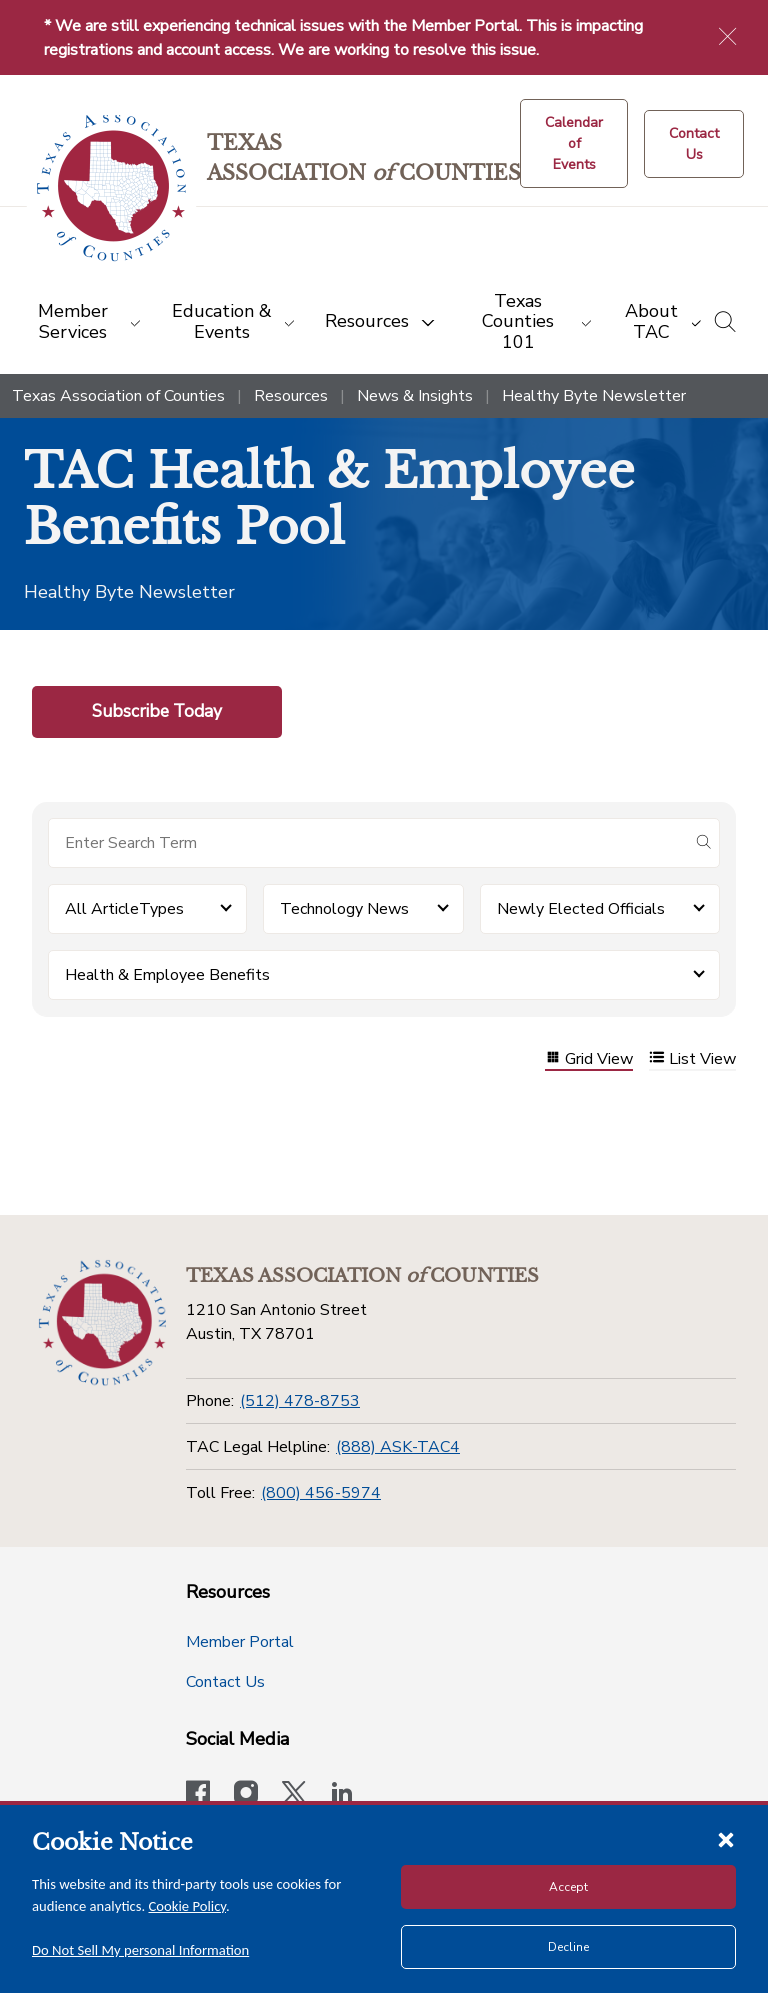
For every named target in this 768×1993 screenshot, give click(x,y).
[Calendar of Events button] (574, 143)
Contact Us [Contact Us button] (225, 1682)
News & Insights (415, 396)
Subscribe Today (157, 711)
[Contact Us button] (694, 144)
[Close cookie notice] (726, 1839)
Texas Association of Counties (118, 396)
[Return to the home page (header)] (111, 188)
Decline (568, 1947)
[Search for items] (368, 843)
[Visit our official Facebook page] (198, 1795)
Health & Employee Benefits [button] (167, 975)
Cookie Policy (188, 1906)
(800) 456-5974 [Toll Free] (321, 1493)
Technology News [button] (344, 909)
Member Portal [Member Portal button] (240, 1642)
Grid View (589, 1059)
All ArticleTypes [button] (124, 909)
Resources (291, 396)
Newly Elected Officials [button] (581, 909)
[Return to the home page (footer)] (102, 1323)
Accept (568, 1887)
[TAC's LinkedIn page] (342, 1795)
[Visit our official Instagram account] (246, 1795)
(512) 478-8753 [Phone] (300, 1401)
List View (692, 1059)
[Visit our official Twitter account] (294, 1795)
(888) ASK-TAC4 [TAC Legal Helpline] (398, 1447)
